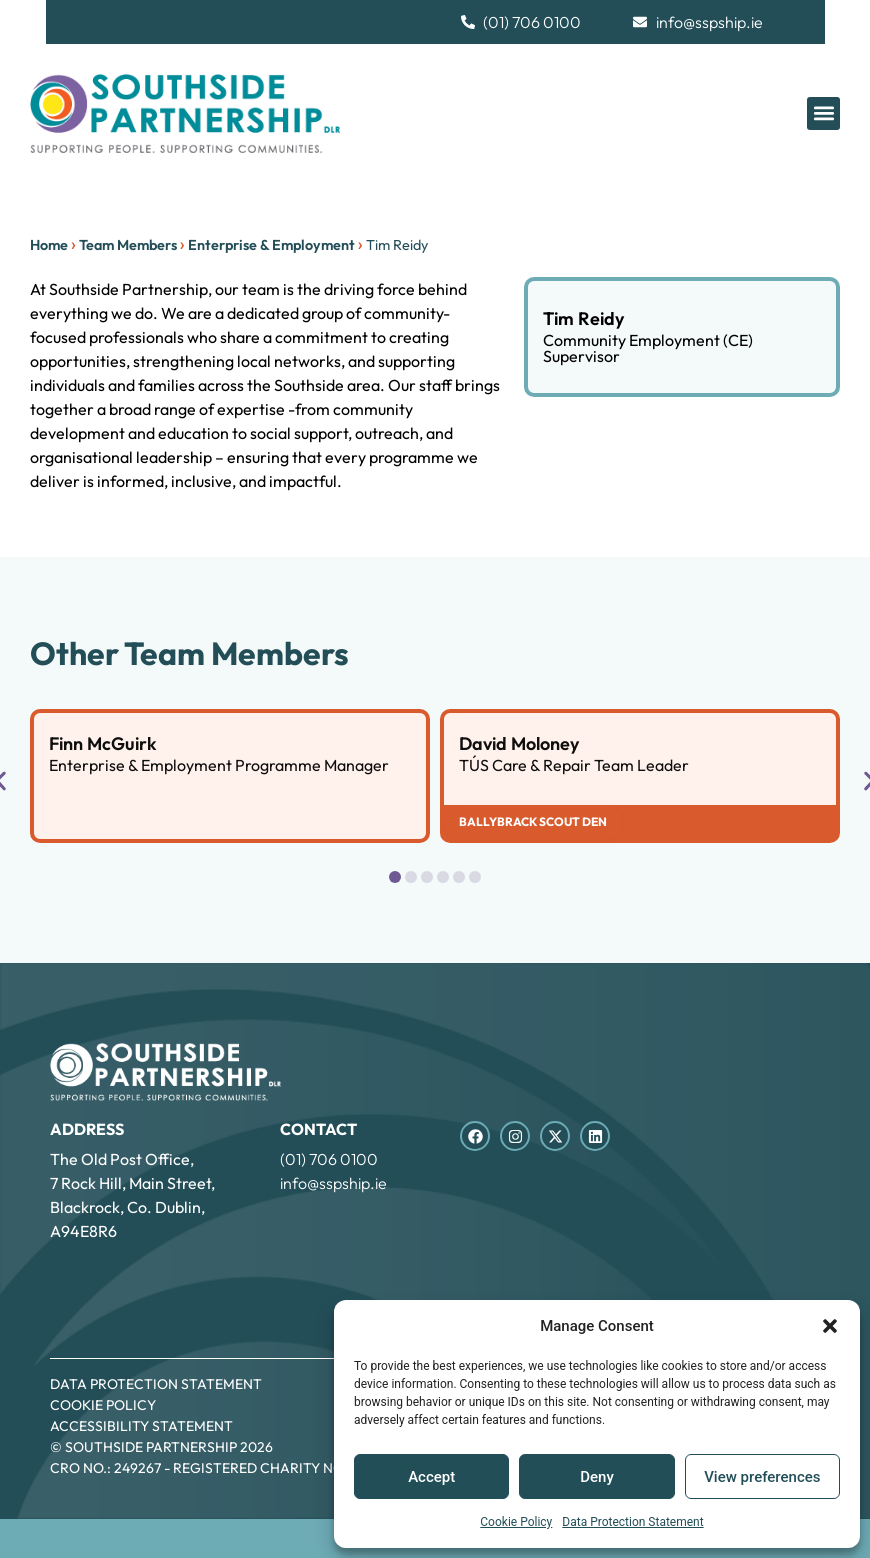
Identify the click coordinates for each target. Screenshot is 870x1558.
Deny (597, 1477)
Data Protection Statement (632, 1522)
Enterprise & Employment (271, 245)
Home (49, 245)
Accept (431, 1477)
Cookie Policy (516, 1522)
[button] (830, 1326)
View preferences (762, 1477)
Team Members (128, 245)
